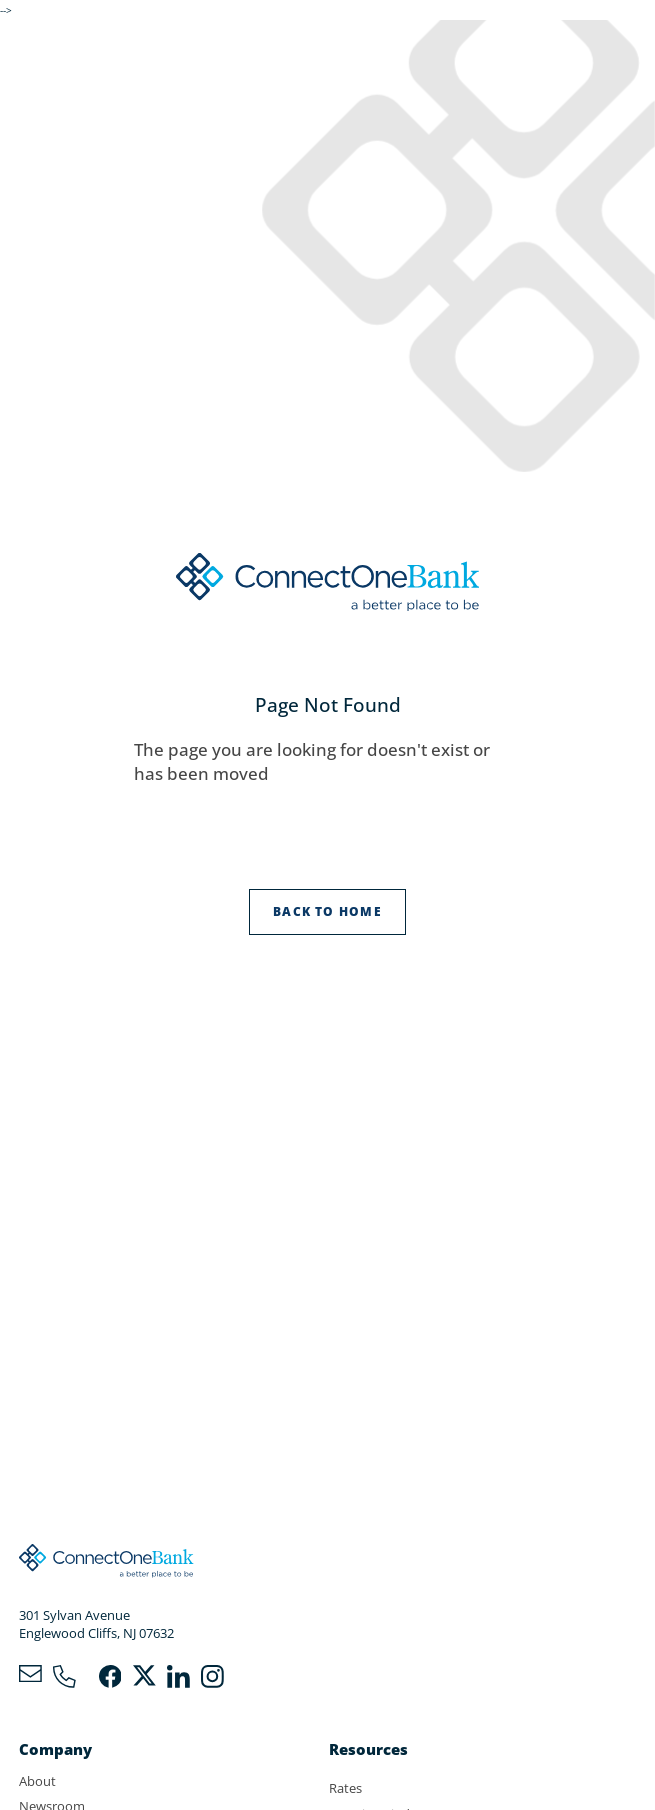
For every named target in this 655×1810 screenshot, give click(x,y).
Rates (345, 1788)
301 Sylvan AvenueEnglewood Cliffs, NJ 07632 (96, 1624)
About (37, 1781)
